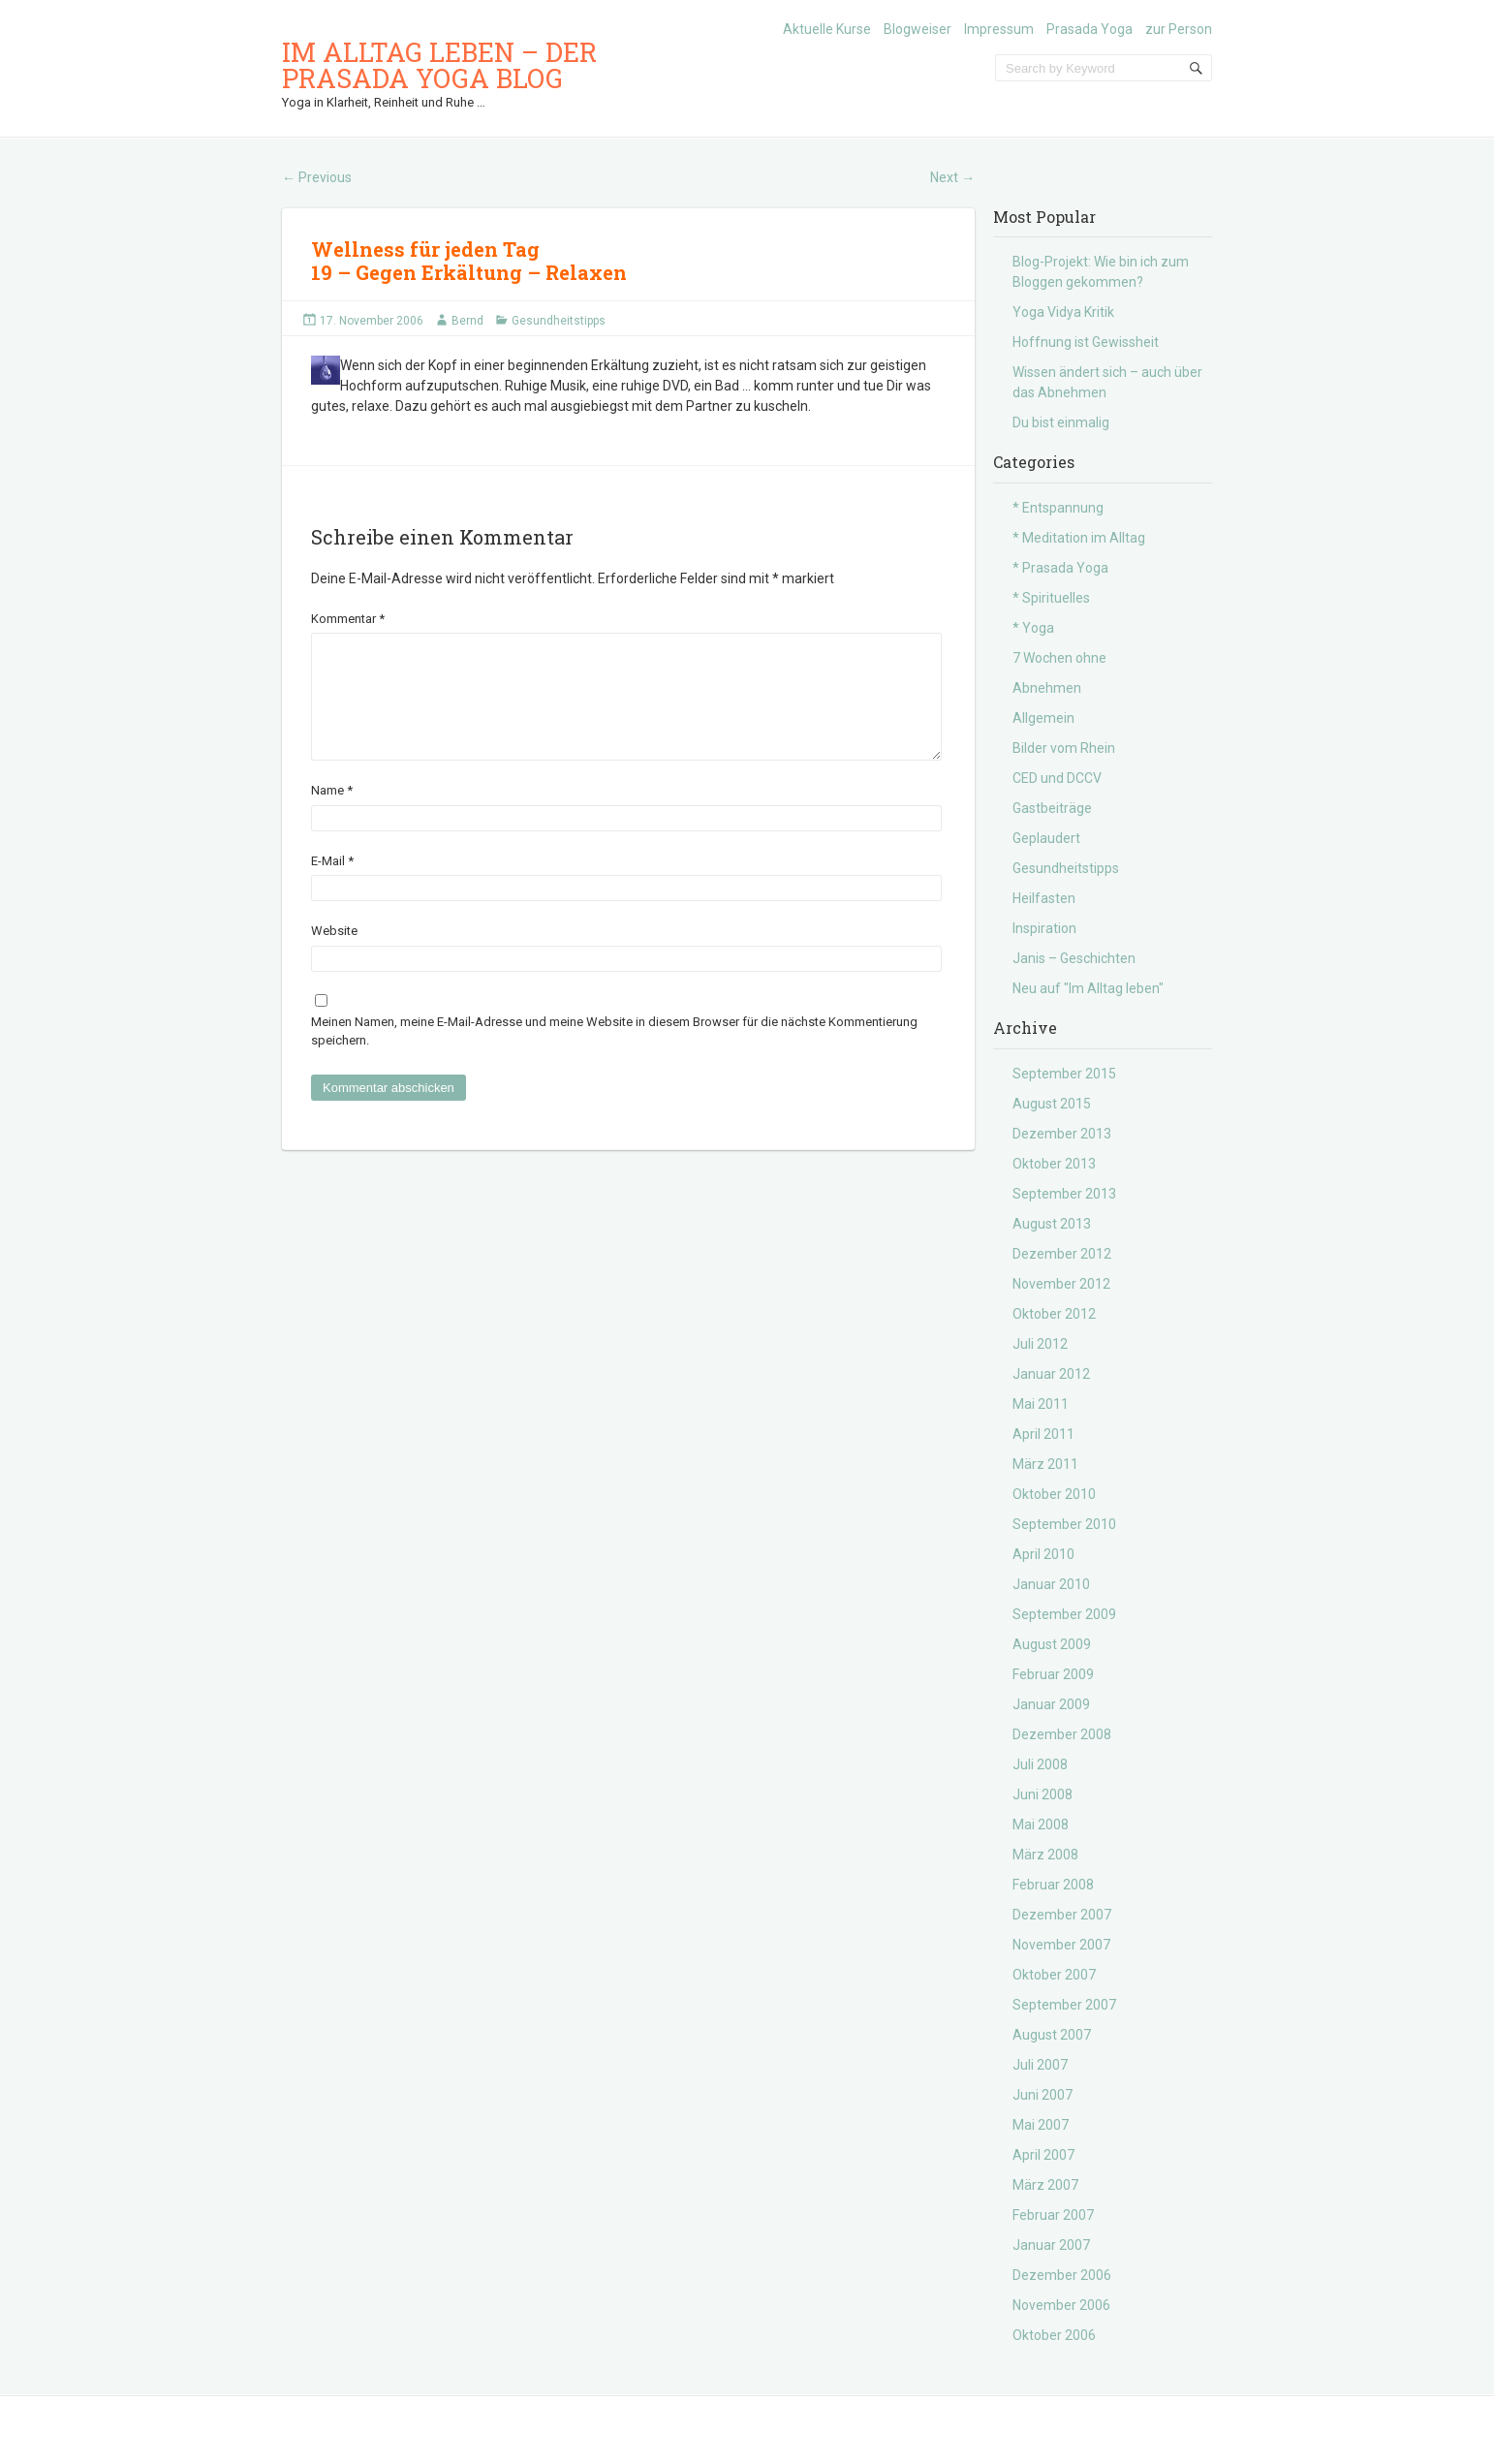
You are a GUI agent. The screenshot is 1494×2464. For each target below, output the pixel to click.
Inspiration (1044, 928)
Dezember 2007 (1061, 1914)
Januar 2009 (1051, 1704)
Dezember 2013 (1061, 1133)
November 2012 (1061, 1284)
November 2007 (1061, 1944)
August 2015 (1051, 1103)
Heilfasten (1043, 898)
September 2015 (1064, 1073)
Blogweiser (917, 29)
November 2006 (1061, 2305)
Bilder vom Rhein (1063, 748)
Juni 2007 (1042, 2095)
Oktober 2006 (1054, 2335)
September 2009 (1064, 1614)
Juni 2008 (1042, 1794)
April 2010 (1043, 1554)
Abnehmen (1046, 688)
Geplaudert (1046, 838)
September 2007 (1064, 2004)
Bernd (467, 320)
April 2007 (1043, 2155)
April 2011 (1043, 1434)
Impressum (999, 29)
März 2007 (1045, 2185)
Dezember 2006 (1061, 2275)
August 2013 (1051, 1224)
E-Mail (332, 884)
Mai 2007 (1040, 2125)
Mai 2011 (1040, 1404)
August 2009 (1051, 1644)
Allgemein (1043, 718)
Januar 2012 (1051, 1374)
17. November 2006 (371, 320)
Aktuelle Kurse (827, 29)
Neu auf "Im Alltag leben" (1088, 988)
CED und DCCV (1057, 778)
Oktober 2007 (1054, 1974)
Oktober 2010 (1054, 1494)
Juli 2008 (1040, 1764)
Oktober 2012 (1054, 1314)
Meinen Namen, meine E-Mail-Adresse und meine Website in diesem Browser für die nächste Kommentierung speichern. (614, 1055)
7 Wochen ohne (1059, 658)
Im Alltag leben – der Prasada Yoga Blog (439, 65)
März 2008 (1045, 1854)
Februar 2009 (1053, 1674)
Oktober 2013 (1054, 1163)
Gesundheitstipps (559, 320)
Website (334, 954)
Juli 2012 (1040, 1344)
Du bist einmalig (1060, 422)
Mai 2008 (1040, 1824)
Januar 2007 (1051, 2245)
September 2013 (1064, 1193)
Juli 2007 (1040, 2065)
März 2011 (1045, 1464)
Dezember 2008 (1061, 1734)
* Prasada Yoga (1060, 568)
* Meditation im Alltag (1078, 538)
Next (952, 177)
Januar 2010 (1051, 1584)
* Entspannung (1058, 507)
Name (332, 813)
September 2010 (1064, 1524)
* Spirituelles (1051, 598)
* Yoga (1033, 628)
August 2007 (1051, 2035)
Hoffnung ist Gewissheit (1085, 342)
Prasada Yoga (1089, 29)
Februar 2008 (1053, 1884)
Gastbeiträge (1052, 808)
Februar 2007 (1053, 2215)
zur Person (1178, 29)
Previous (317, 177)
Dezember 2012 (1061, 1254)
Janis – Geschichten (1074, 958)
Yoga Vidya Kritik (1063, 312)
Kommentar (348, 618)
